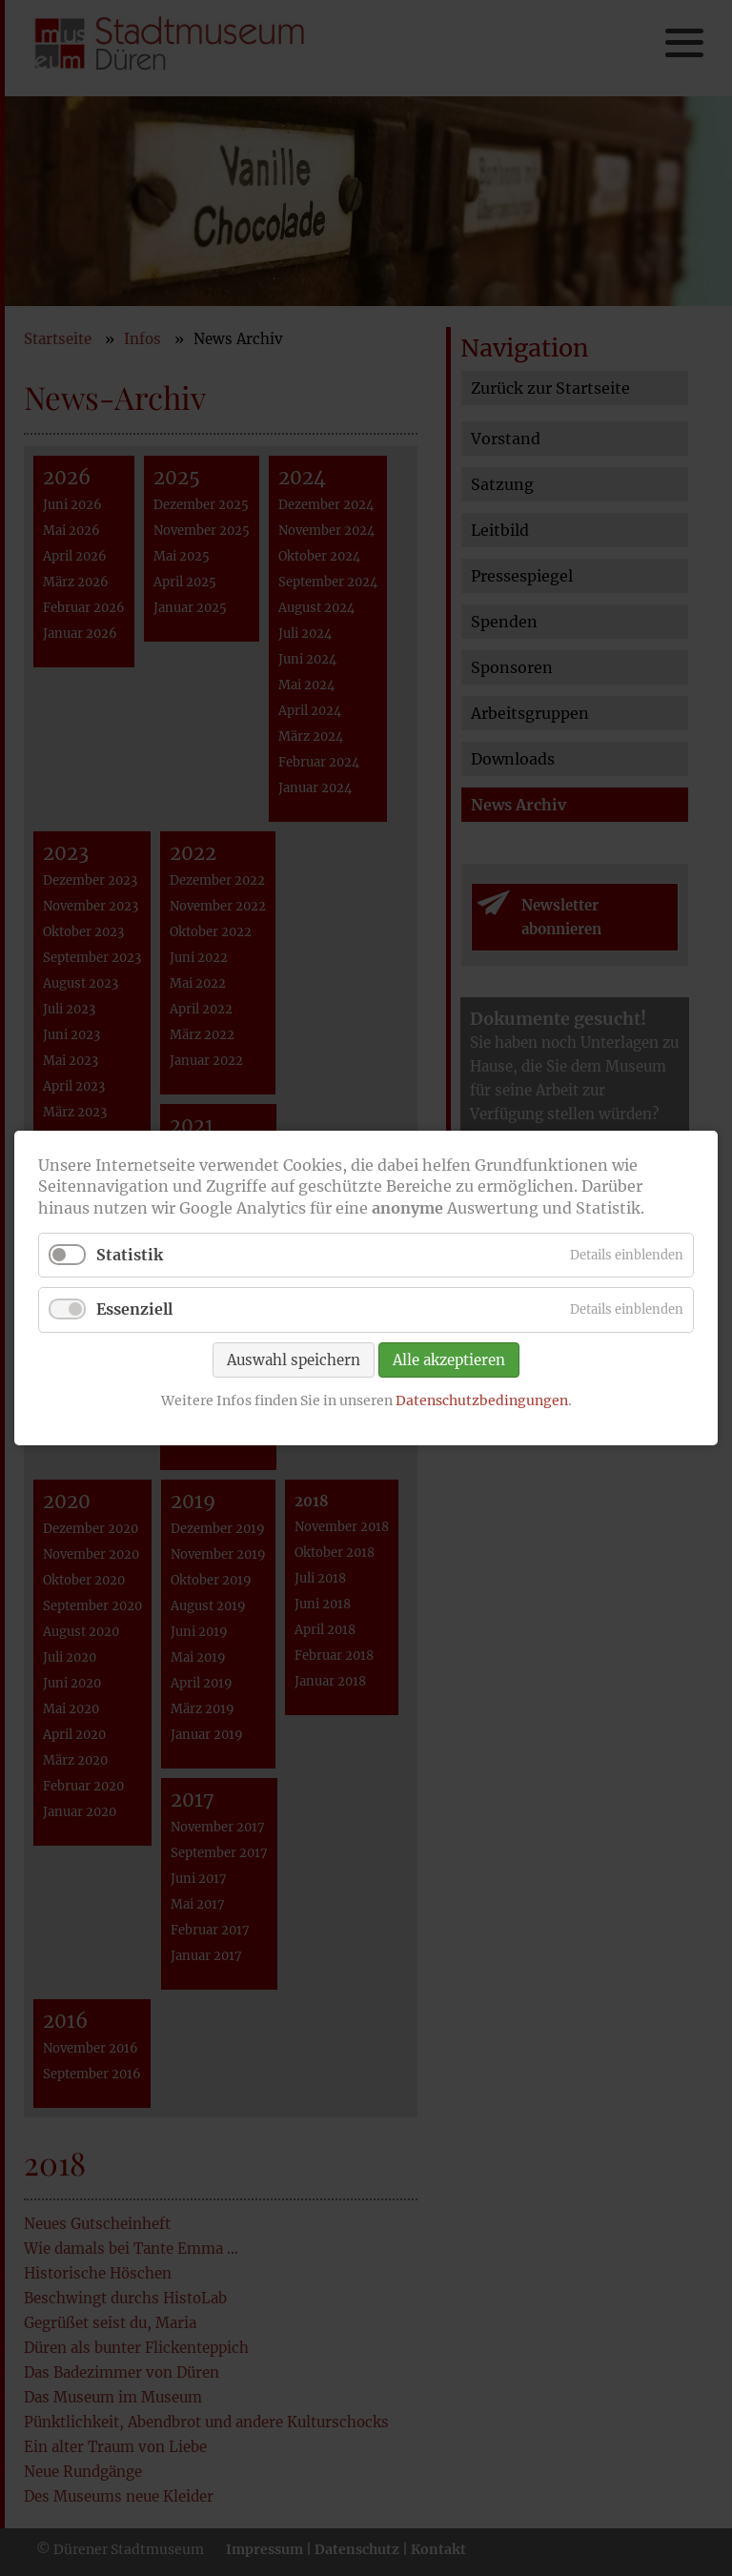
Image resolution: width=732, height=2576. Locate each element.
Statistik (129, 1254)
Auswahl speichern (293, 1359)
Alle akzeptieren (449, 1359)
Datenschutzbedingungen (482, 1399)
